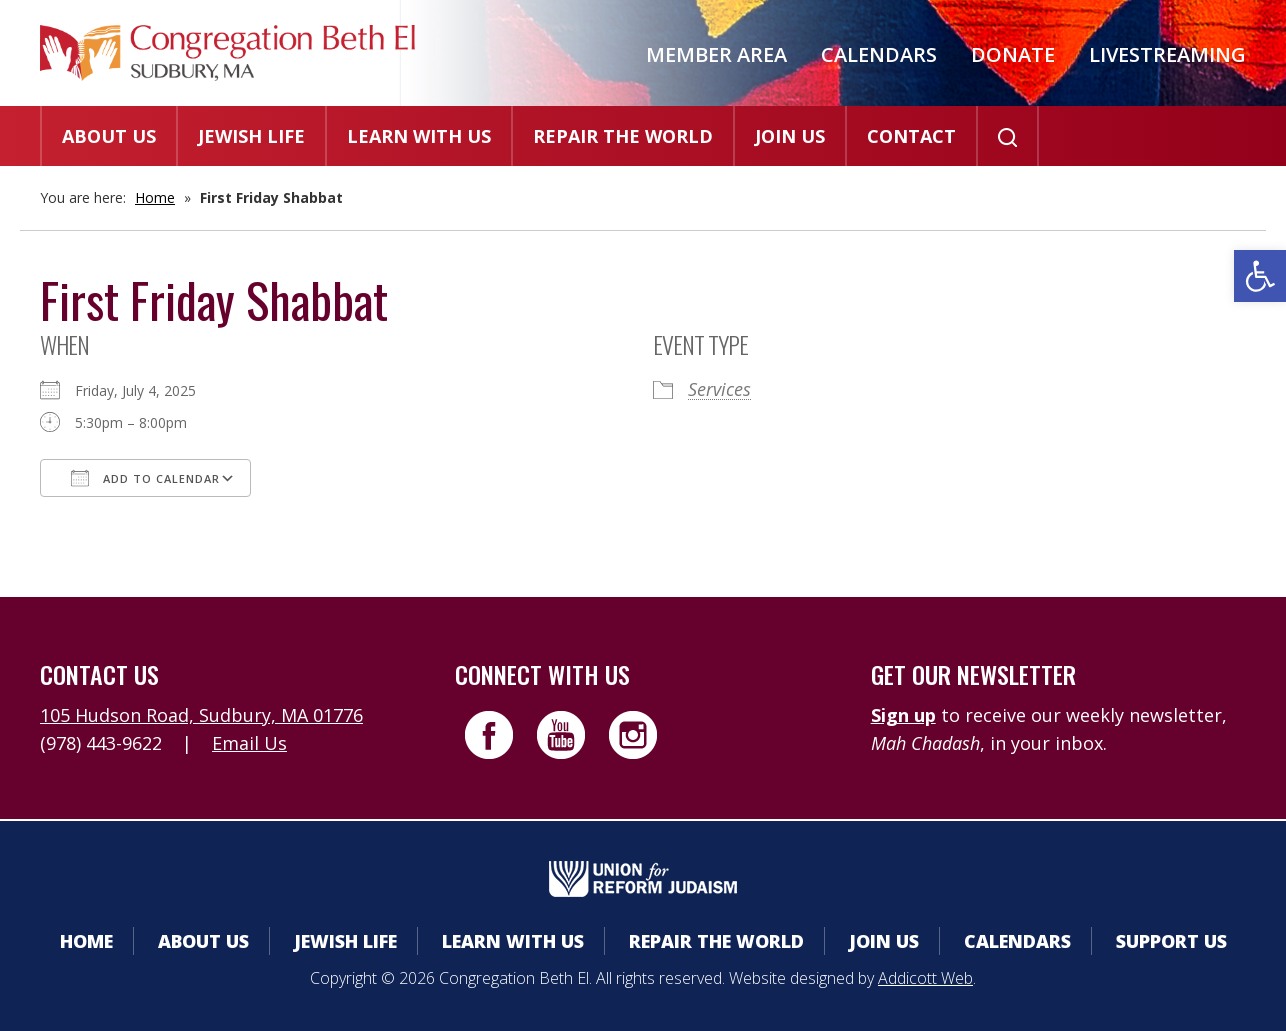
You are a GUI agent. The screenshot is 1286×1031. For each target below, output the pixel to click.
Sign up (903, 715)
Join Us (790, 136)
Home (155, 197)
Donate (1013, 54)
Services (719, 389)
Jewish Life (251, 136)
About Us (109, 136)
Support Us (1171, 941)
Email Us (249, 743)
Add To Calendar (145, 478)
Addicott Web (925, 978)
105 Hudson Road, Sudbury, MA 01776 (201, 715)
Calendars (879, 54)
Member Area (716, 54)
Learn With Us (419, 136)
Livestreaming (1167, 54)
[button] (1260, 276)
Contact (911, 136)
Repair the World (623, 136)
